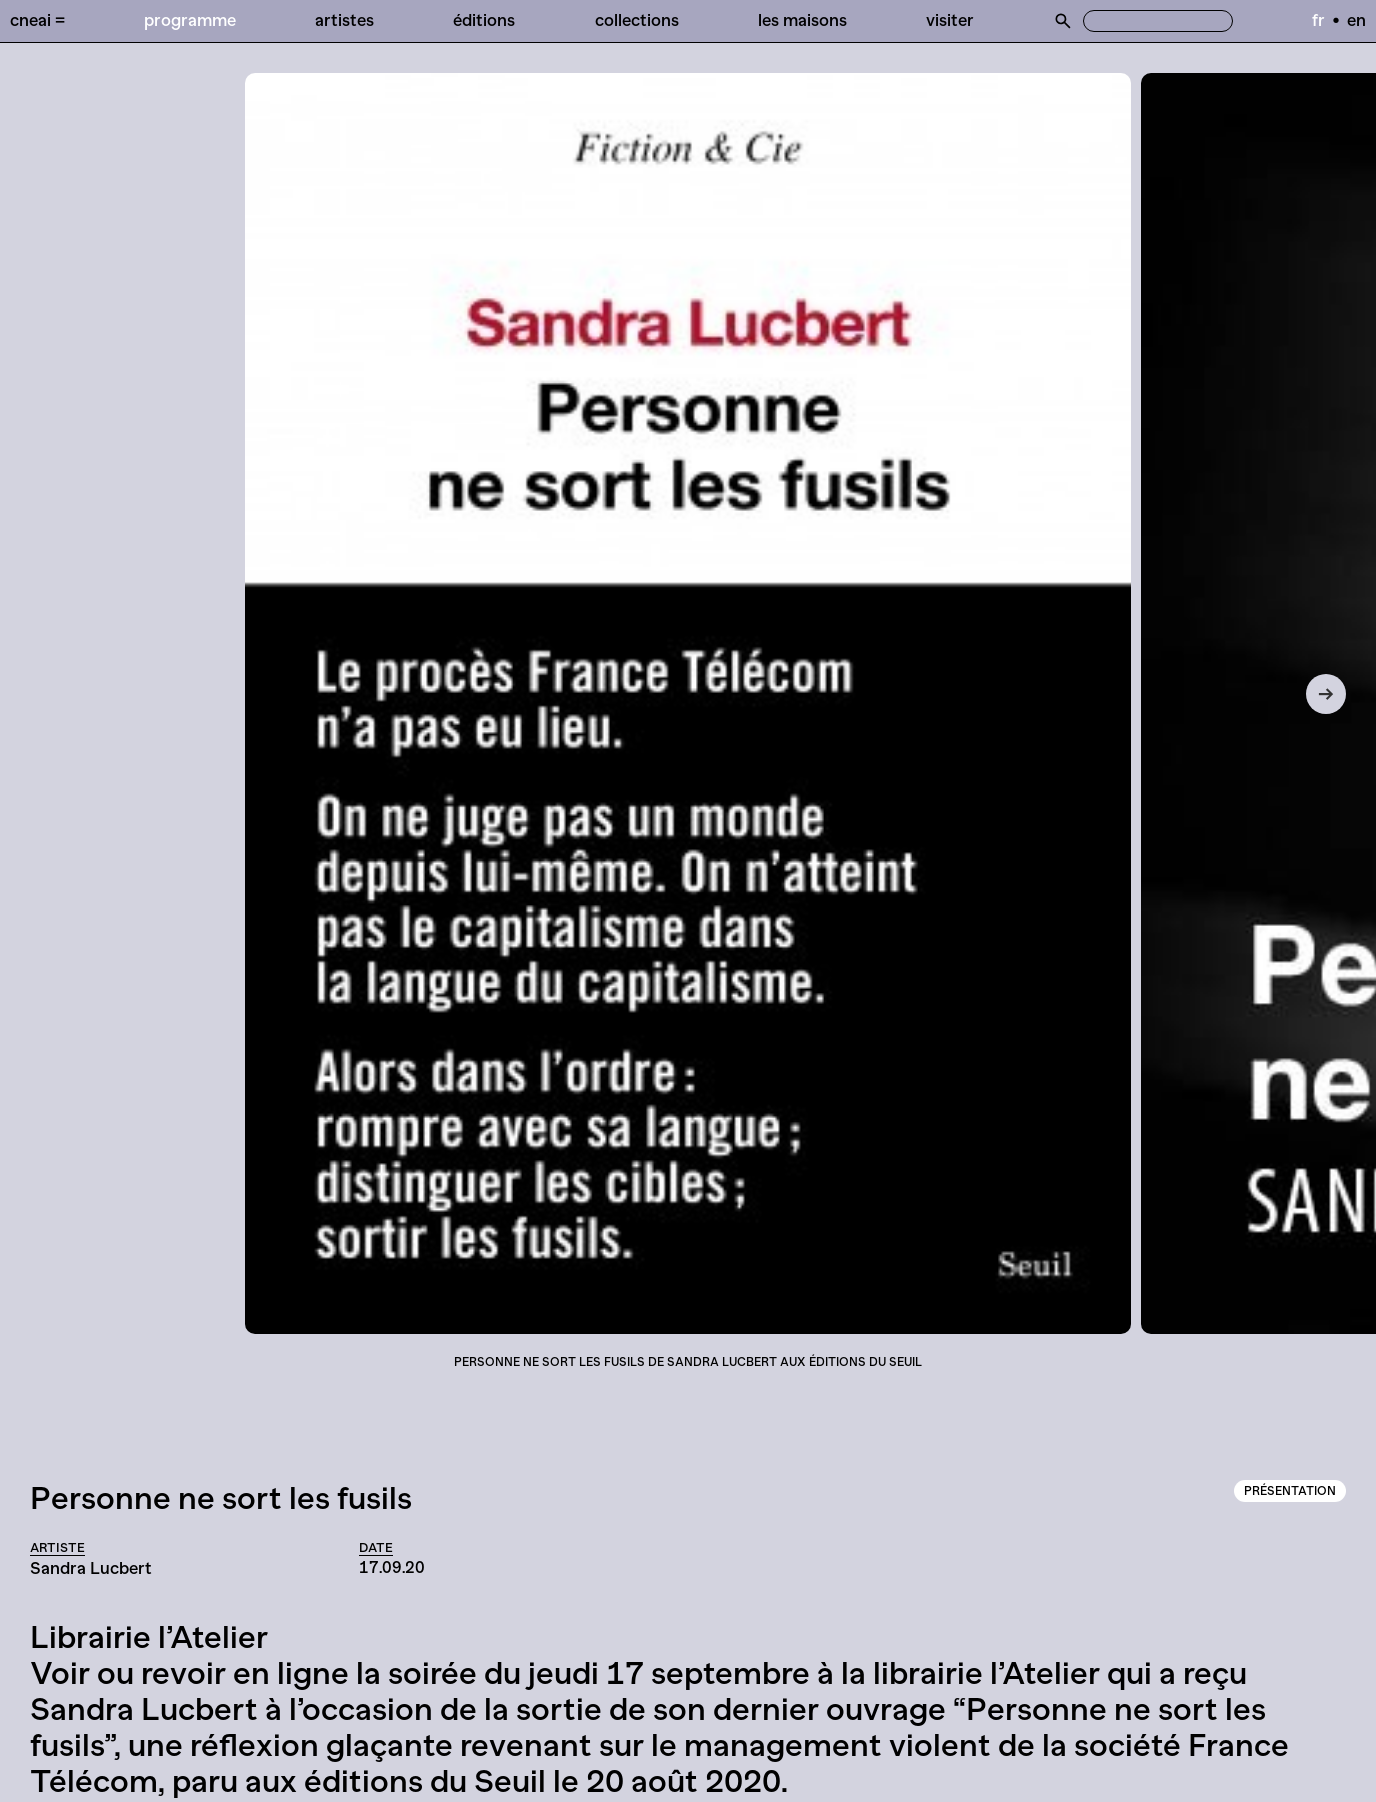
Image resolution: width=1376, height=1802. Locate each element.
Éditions (484, 20)
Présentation (1290, 1491)
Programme (190, 20)
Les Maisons (802, 20)
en (1356, 20)
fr (1318, 20)
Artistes (344, 20)
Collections (637, 20)
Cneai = (37, 20)
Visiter (950, 20)
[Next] (1326, 694)
